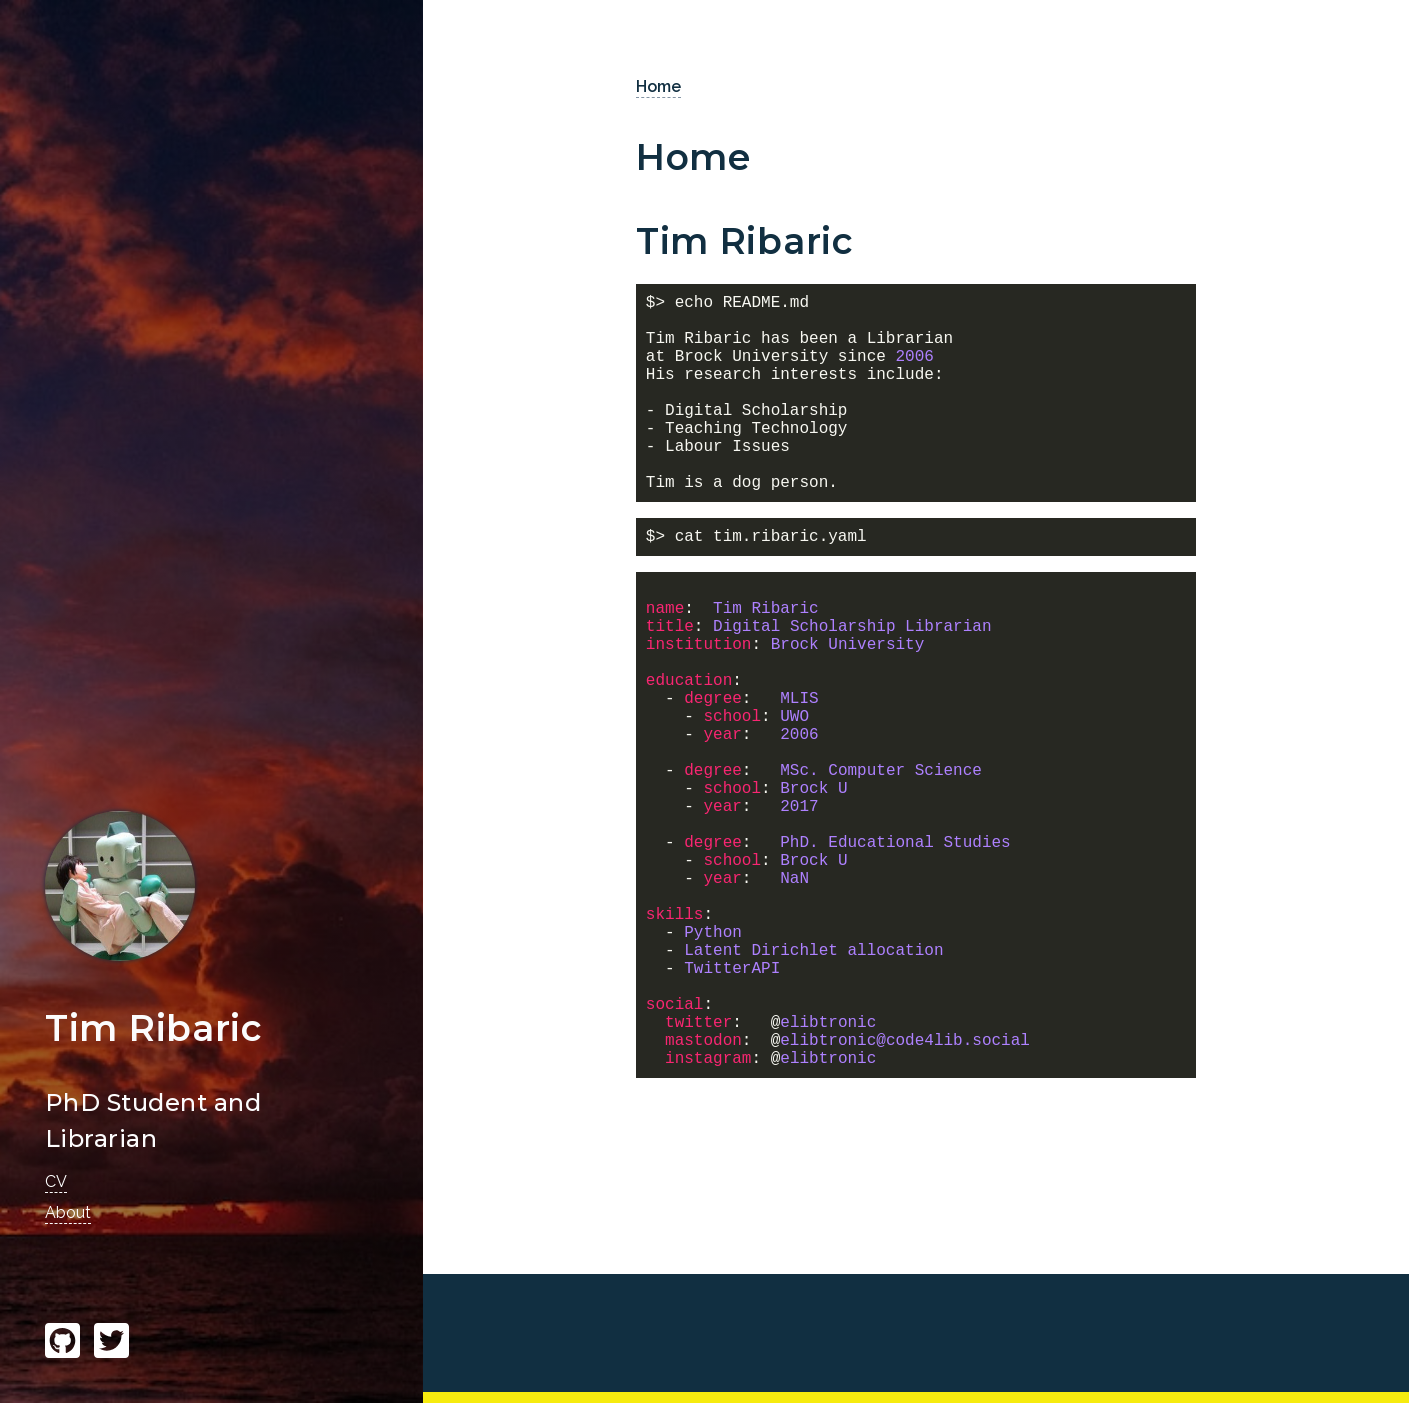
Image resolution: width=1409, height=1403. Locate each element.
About (68, 1212)
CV (56, 1181)
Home (658, 86)
